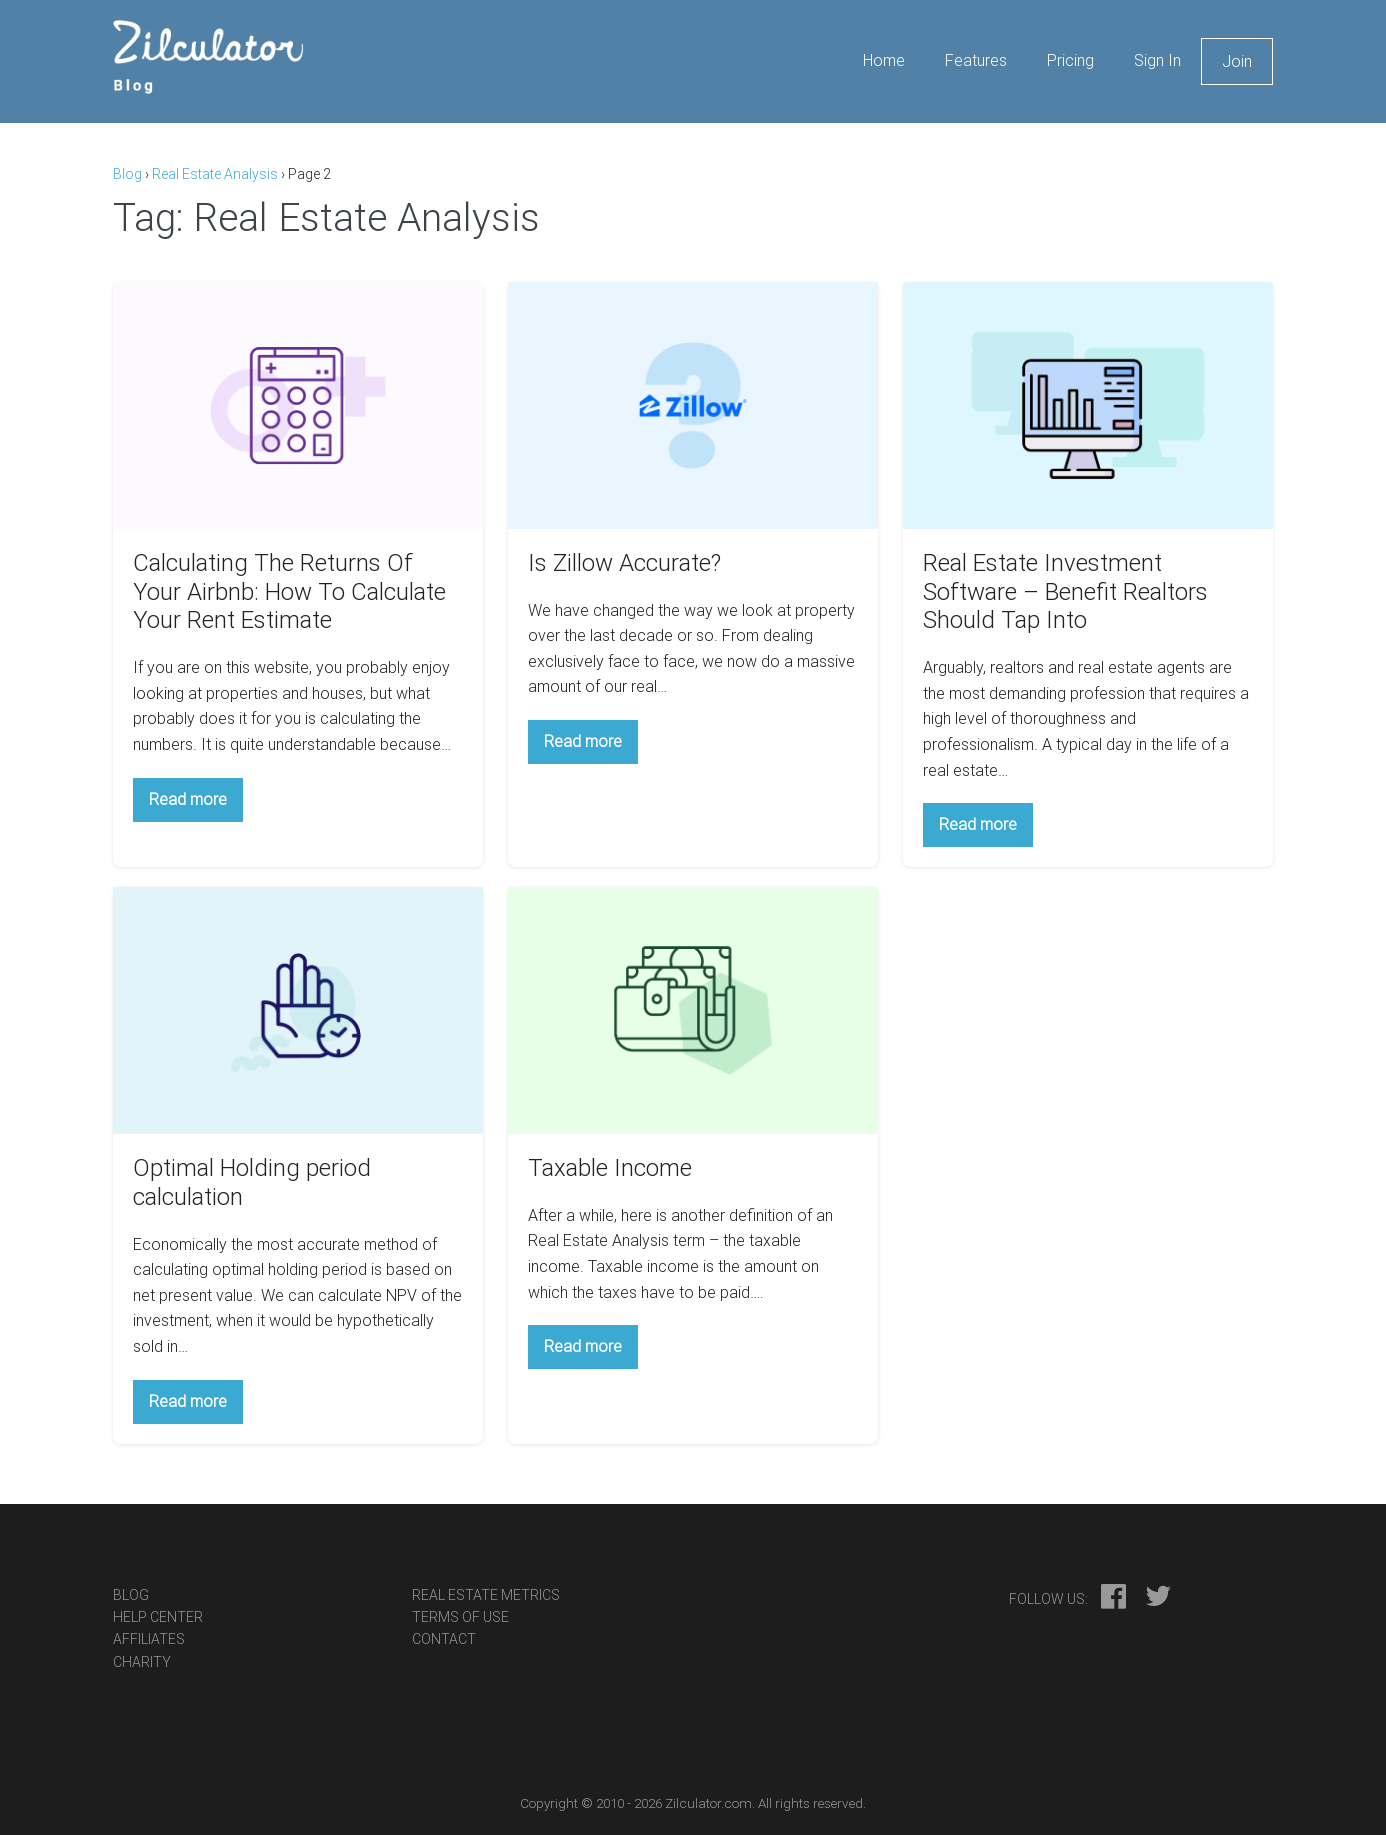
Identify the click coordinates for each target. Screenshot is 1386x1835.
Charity (142, 1662)
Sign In (1157, 60)
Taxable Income (610, 1168)
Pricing (1070, 60)
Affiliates (149, 1639)
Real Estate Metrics (486, 1595)
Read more (196, 805)
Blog (127, 174)
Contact (444, 1639)
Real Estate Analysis (215, 174)
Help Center (158, 1617)
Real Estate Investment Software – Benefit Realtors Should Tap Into (1065, 592)
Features (976, 60)
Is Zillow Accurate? (624, 563)
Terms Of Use (460, 1617)
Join (1237, 61)
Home (884, 60)
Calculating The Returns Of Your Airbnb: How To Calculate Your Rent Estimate (289, 592)
